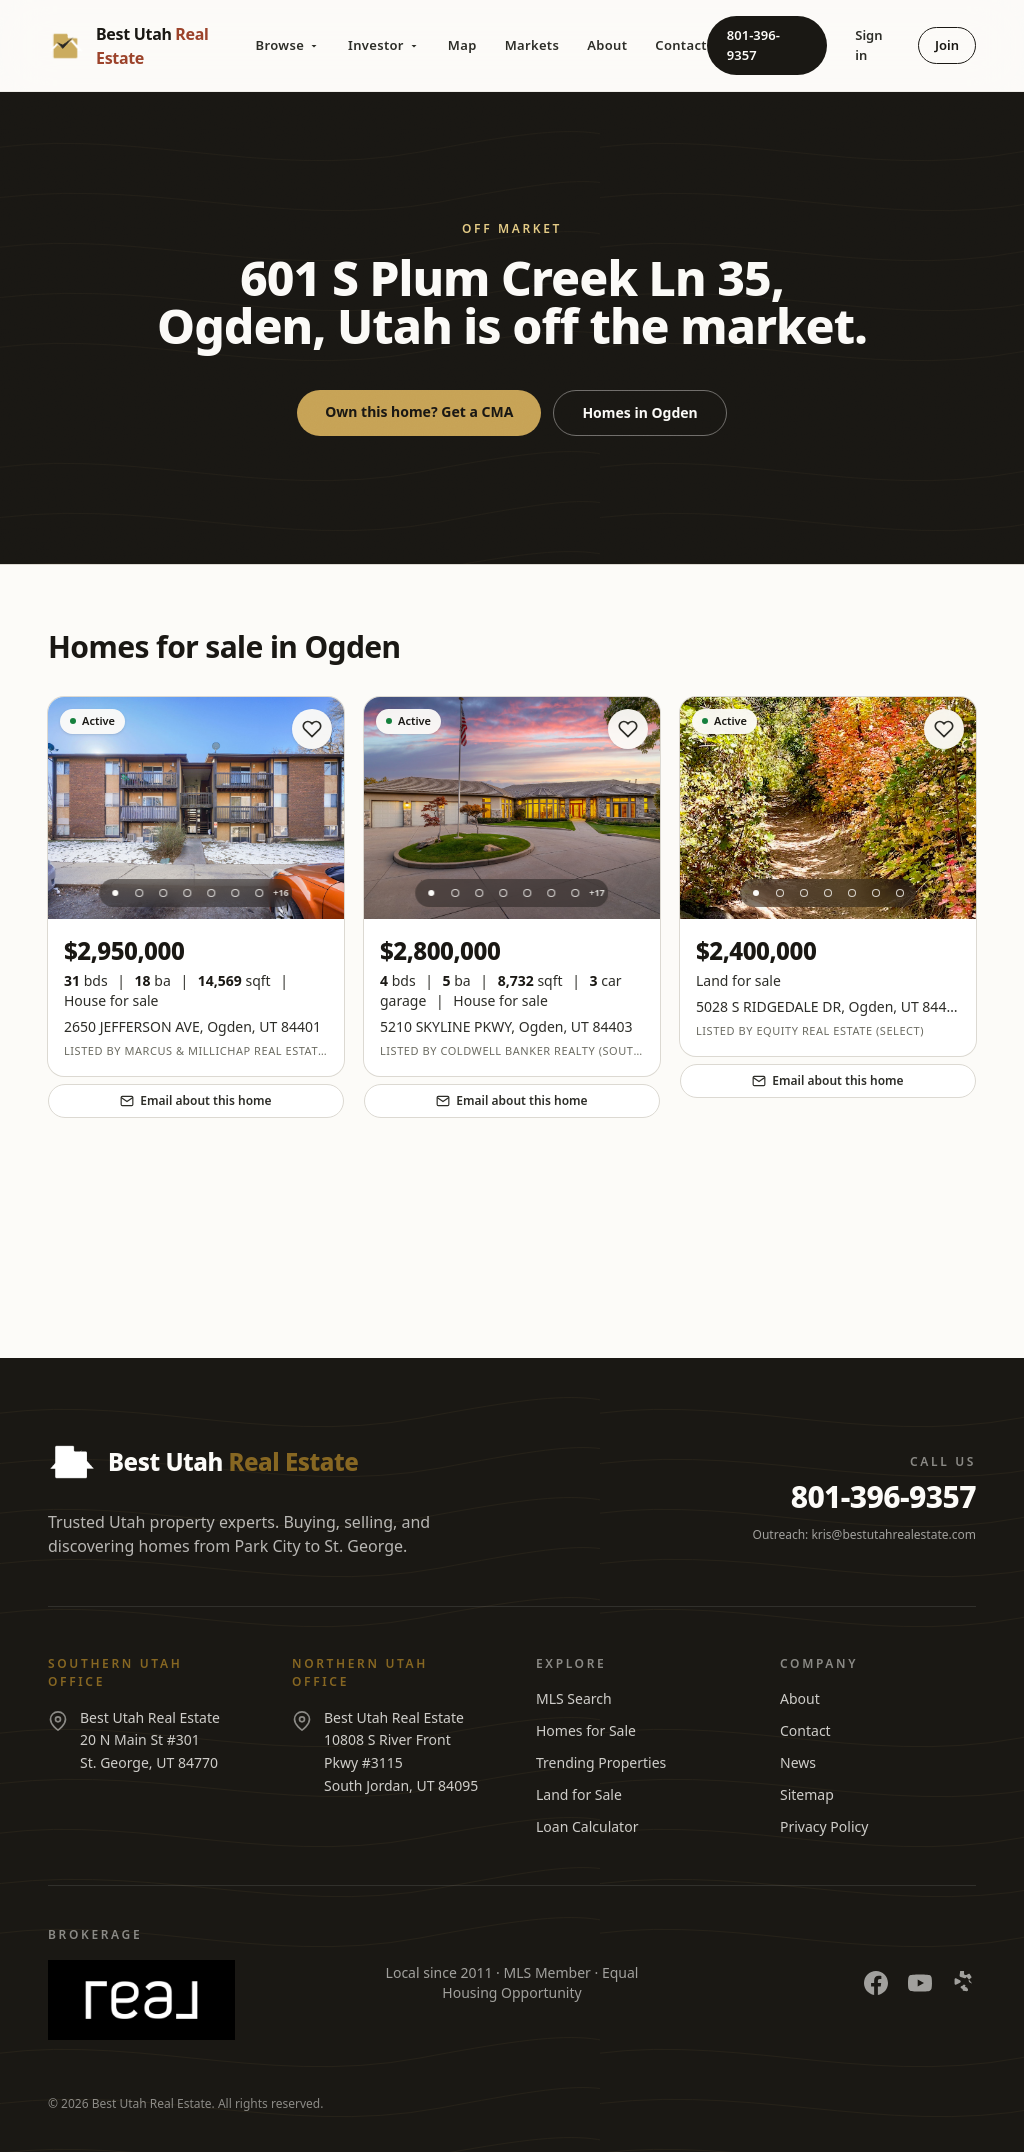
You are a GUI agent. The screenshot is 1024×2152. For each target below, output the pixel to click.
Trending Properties (601, 1762)
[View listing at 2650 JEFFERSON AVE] (196, 808)
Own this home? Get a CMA (419, 411)
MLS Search (574, 1698)
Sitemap (807, 1794)
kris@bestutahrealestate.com (893, 1534)
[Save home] (312, 729)
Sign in (868, 45)
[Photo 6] (235, 893)
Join (947, 45)
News (798, 1762)
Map (462, 45)
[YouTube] (920, 1983)
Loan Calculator (587, 1826)
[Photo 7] (259, 893)
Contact (681, 45)
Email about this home (195, 1100)
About (607, 45)
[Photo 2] (139, 893)
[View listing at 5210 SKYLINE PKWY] (512, 808)
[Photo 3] (163, 893)
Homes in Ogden (639, 412)
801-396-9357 (753, 45)
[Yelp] (964, 1983)
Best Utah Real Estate (152, 2103)
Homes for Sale (586, 1730)
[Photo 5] (211, 893)
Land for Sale (579, 1794)
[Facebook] (876, 1983)
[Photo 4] (187, 893)
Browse (288, 45)
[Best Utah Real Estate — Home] (152, 46)
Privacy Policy (824, 1826)
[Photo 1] (115, 893)
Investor (384, 45)
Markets (532, 45)
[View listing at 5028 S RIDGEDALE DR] (828, 808)
